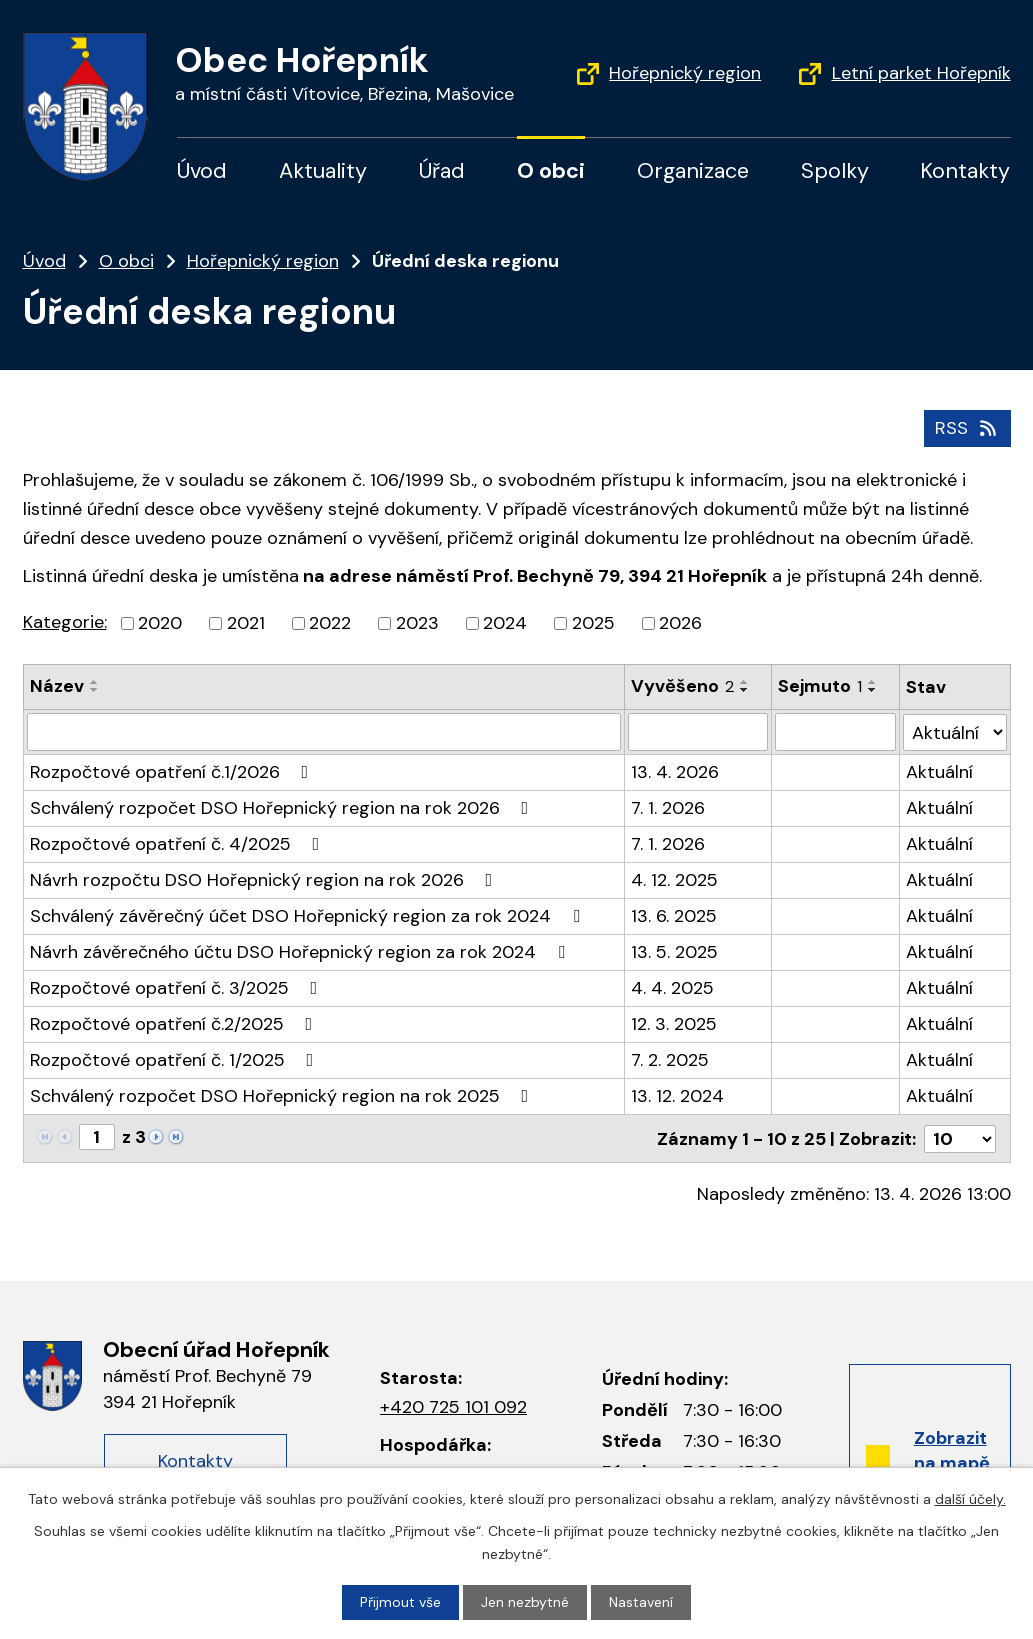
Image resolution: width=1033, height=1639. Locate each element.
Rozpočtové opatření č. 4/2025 (179, 844)
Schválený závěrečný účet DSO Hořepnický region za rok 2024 (309, 916)
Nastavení (641, 1602)
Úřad (442, 171)
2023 (417, 623)
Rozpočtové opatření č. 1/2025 (176, 1060)
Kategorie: (65, 622)
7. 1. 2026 (668, 808)
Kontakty (965, 171)
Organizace (693, 171)
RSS (967, 428)
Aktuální (939, 772)
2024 (505, 623)
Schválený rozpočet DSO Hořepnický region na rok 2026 (283, 808)
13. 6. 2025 (674, 916)
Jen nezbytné (525, 1602)
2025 (593, 623)
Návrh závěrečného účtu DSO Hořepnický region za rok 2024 (301, 952)
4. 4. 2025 (672, 988)
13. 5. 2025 (674, 952)
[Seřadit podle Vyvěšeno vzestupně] (745, 682)
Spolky (835, 171)
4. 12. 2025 (674, 880)
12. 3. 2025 (674, 1024)
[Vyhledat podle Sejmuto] (835, 732)
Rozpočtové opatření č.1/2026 (173, 772)
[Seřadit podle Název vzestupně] (95, 682)
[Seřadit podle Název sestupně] (95, 690)
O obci (551, 171)
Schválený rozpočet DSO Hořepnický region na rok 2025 (283, 1096)
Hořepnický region (685, 73)
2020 (160, 623)
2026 (680, 623)
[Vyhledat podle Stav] (955, 731)
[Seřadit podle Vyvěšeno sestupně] (745, 690)
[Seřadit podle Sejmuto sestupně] (873, 690)
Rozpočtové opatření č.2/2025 (175, 1024)
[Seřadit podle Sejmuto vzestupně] (873, 682)
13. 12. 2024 (677, 1096)
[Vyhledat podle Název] (324, 732)
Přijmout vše (400, 1602)
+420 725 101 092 (453, 1406)
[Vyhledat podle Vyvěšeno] (698, 732)
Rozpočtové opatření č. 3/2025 (178, 988)
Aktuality (323, 171)
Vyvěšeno (682, 686)
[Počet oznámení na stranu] (960, 1138)
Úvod (202, 171)
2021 (246, 623)
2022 (330, 623)
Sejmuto (820, 686)
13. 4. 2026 (675, 772)
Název (57, 686)
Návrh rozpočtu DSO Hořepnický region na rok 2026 (265, 880)
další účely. (970, 1499)
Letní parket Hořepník (921, 73)
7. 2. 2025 (670, 1060)
